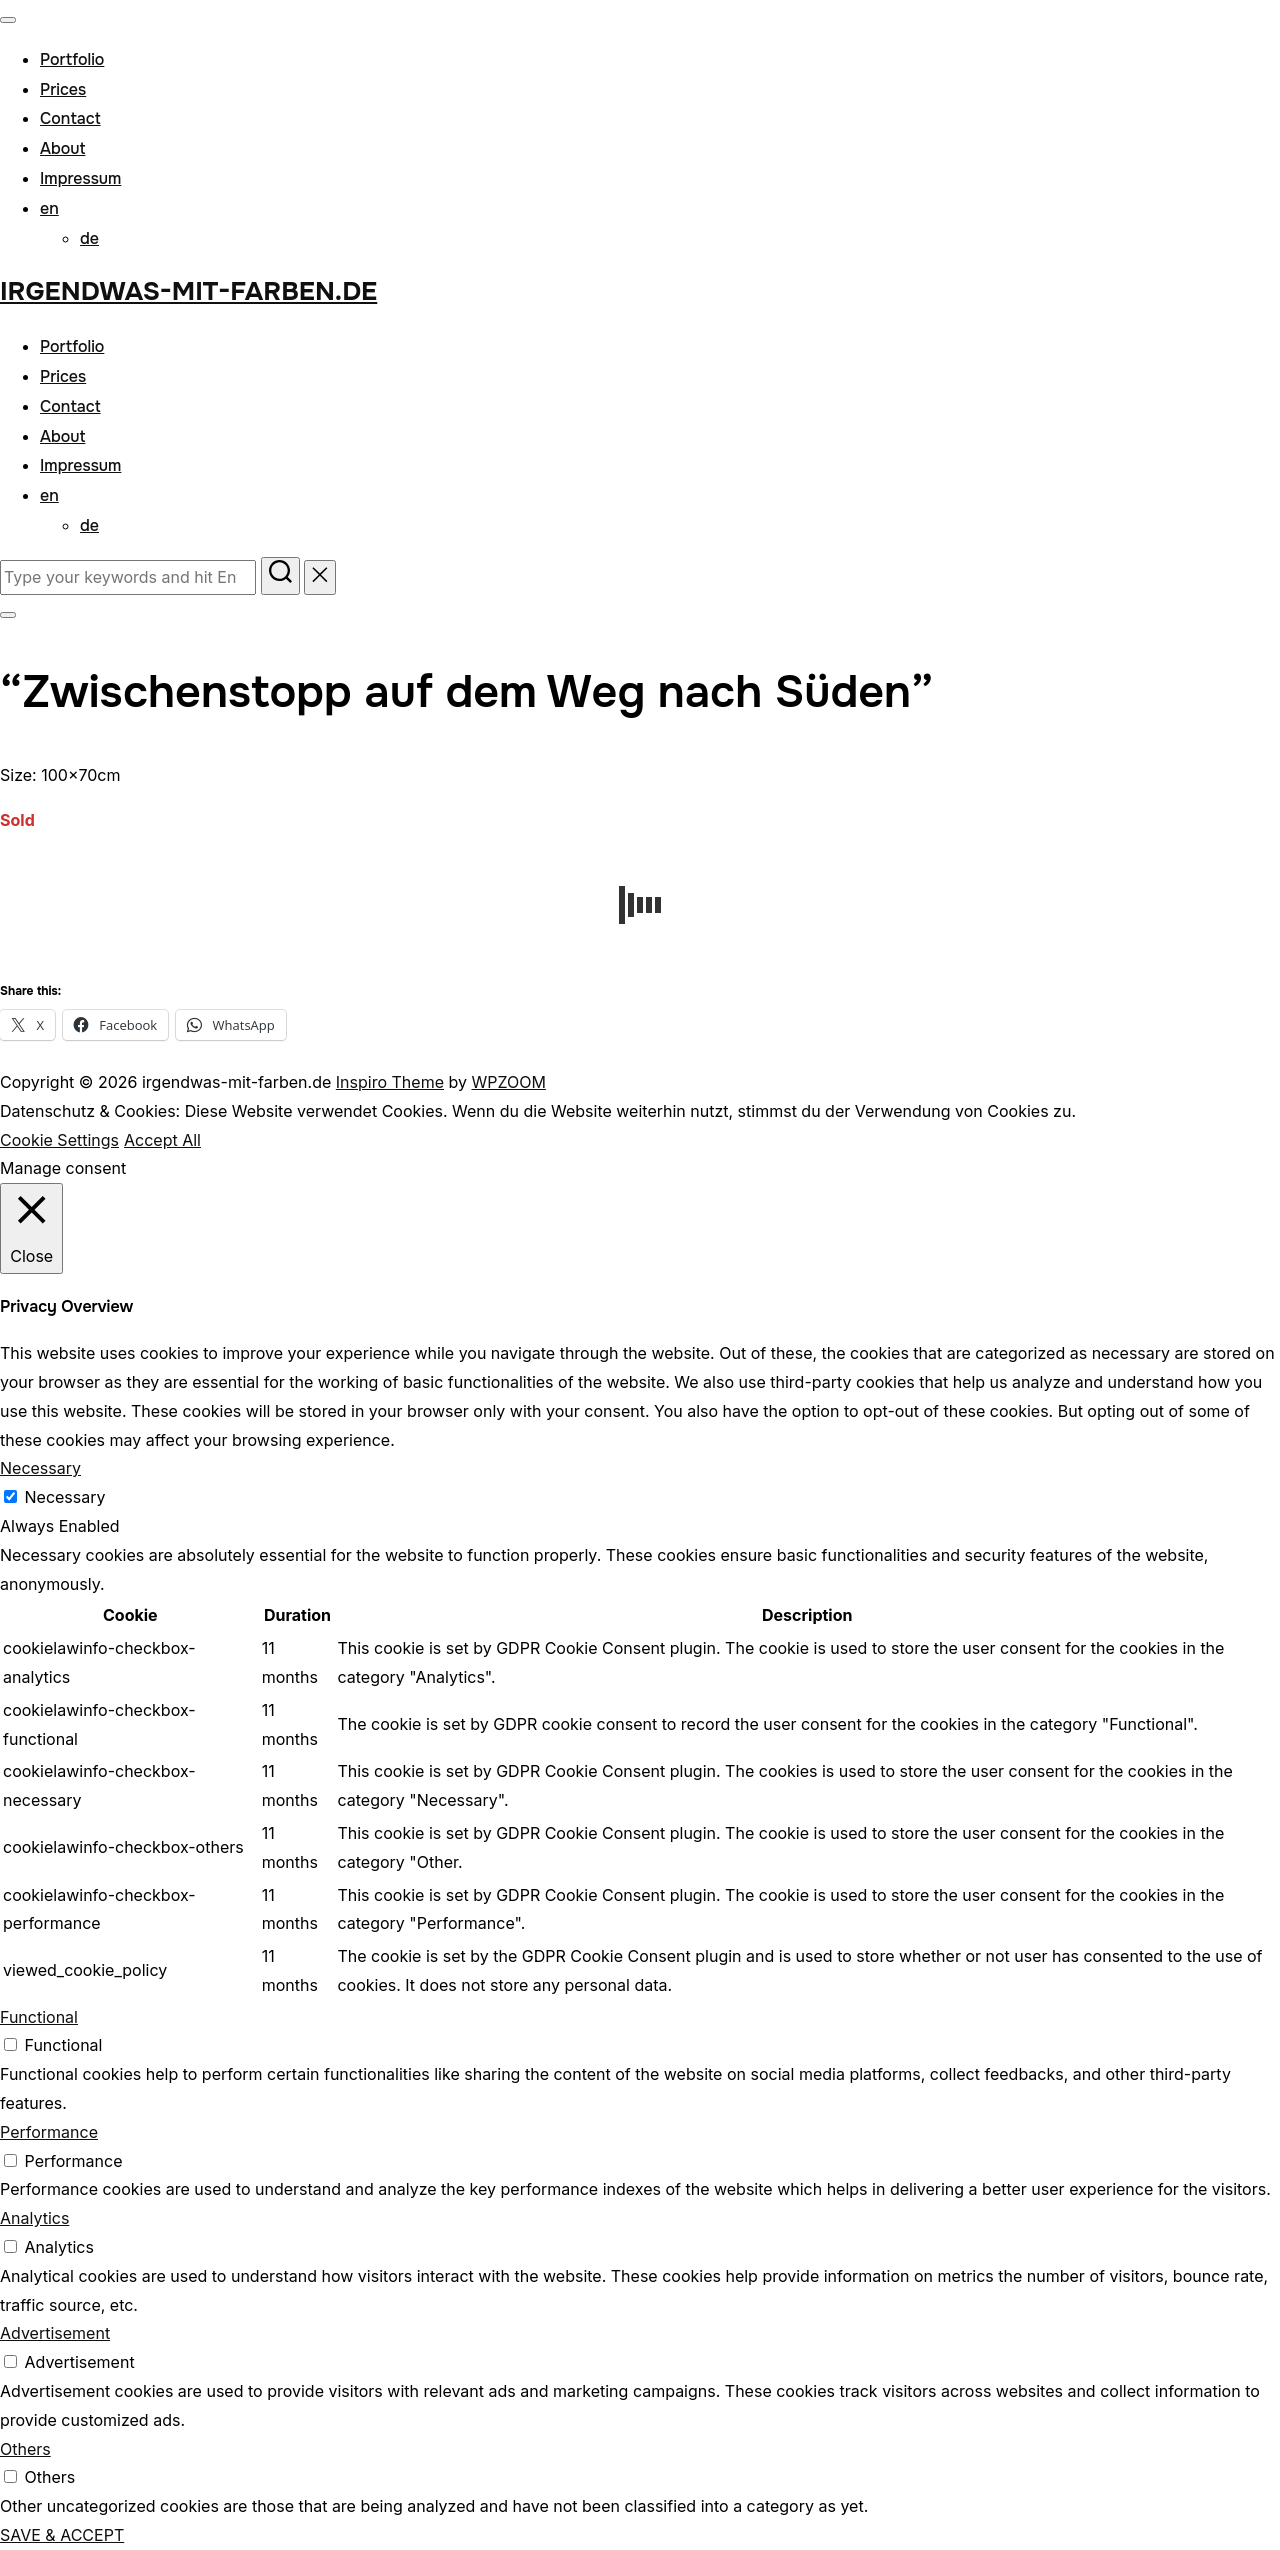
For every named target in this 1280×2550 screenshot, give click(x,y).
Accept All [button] (162, 1140)
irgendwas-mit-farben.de (188, 291)
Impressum (80, 178)
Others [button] (25, 2449)
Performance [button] (49, 2132)
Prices (63, 89)
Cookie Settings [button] (59, 1140)
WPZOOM (508, 1082)
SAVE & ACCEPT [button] (62, 2535)
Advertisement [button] (55, 2333)
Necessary (65, 1497)
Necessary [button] (40, 1468)
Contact (70, 118)
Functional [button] (39, 2017)
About (62, 148)
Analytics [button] (34, 2218)
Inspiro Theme (390, 1082)
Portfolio (72, 59)
